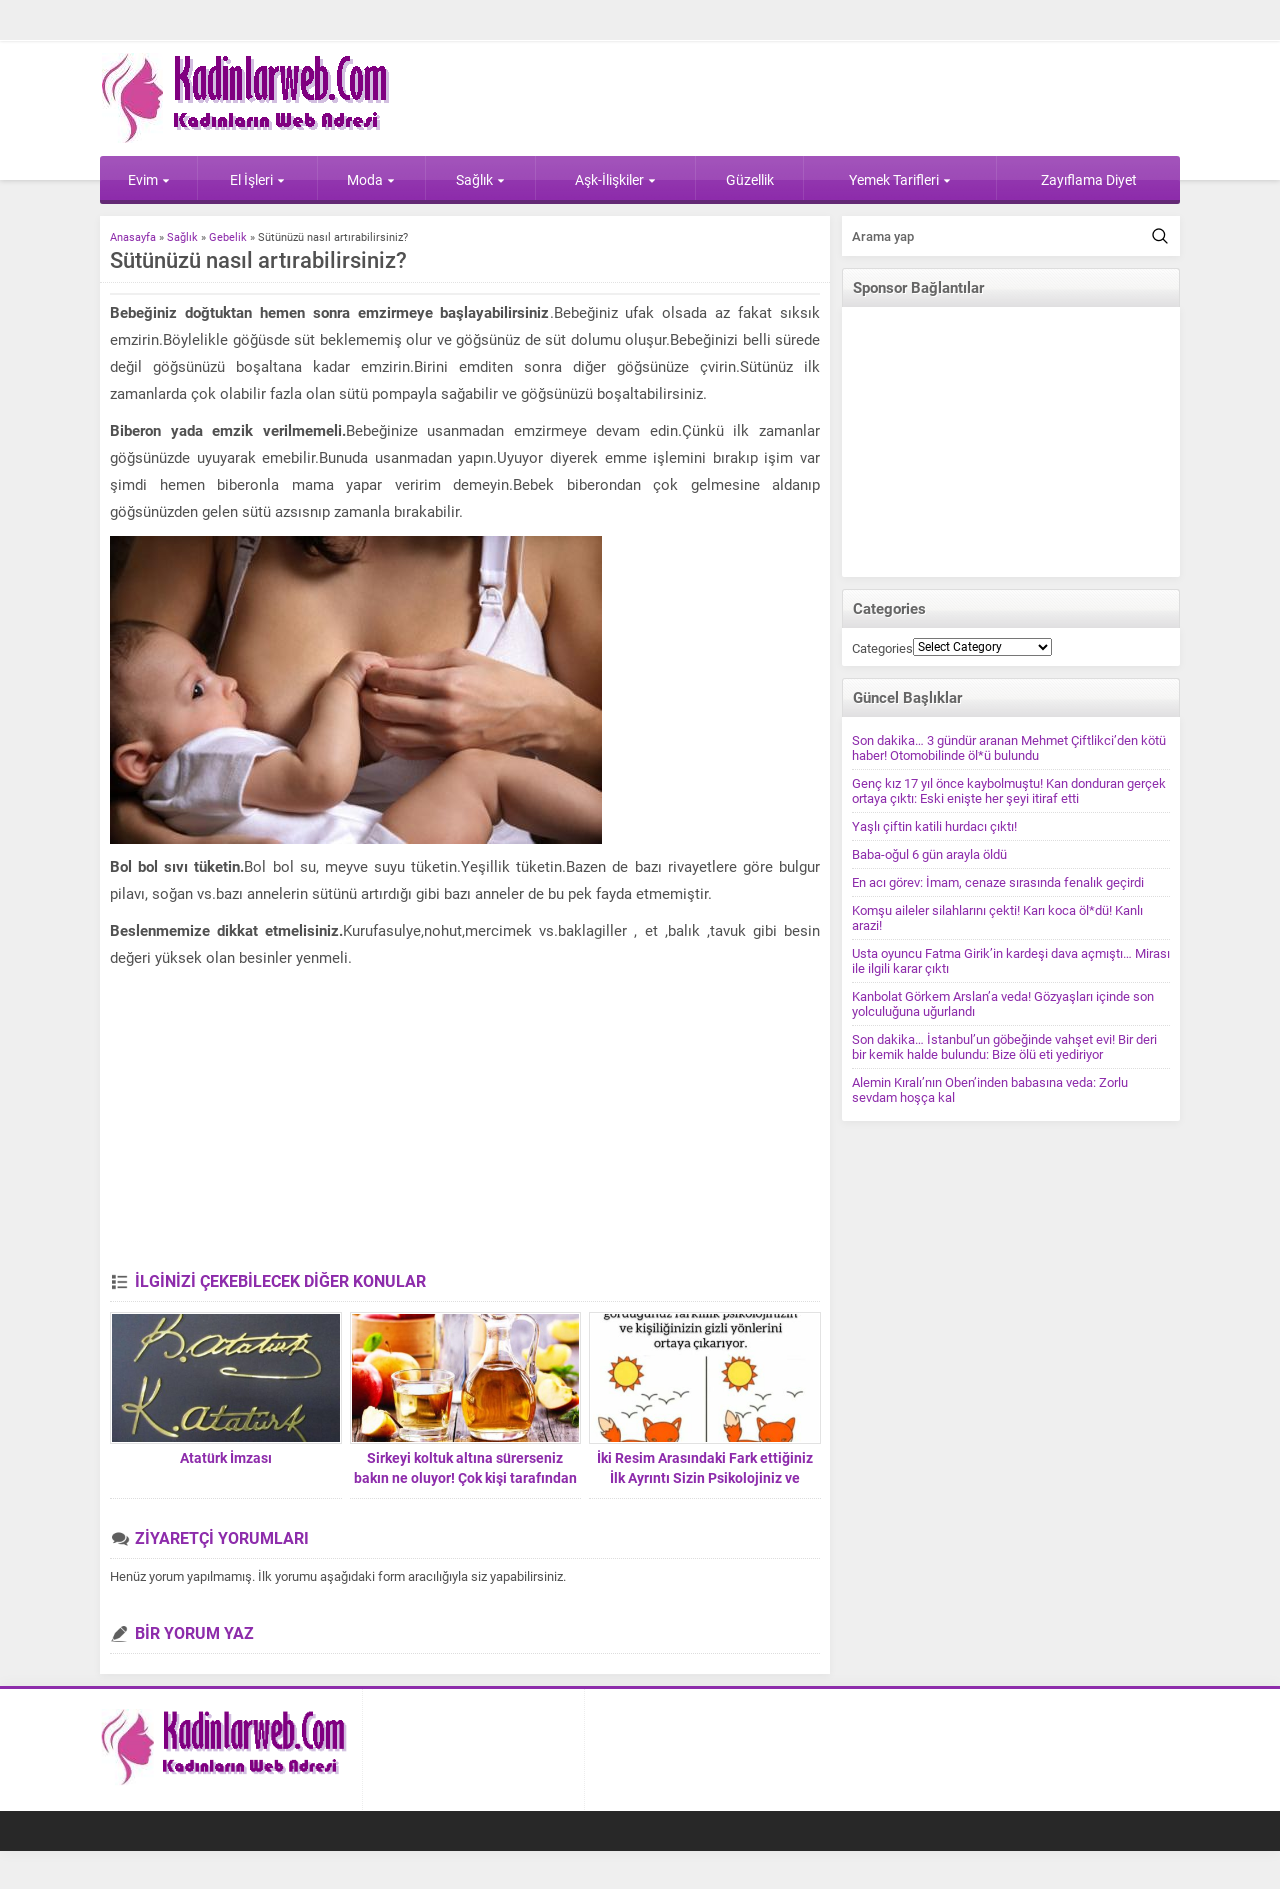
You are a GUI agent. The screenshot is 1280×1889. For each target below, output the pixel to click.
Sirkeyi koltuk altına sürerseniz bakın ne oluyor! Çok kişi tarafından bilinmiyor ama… (465, 1478)
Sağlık (480, 180)
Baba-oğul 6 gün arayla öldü (929, 854)
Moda (371, 180)
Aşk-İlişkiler (615, 180)
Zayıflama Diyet (1089, 180)
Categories (882, 648)
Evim (149, 180)
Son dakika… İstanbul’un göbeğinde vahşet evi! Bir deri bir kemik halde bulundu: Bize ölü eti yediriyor (1004, 1047)
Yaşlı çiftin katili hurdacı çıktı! (934, 826)
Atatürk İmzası (226, 1458)
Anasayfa (133, 237)
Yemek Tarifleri (900, 180)
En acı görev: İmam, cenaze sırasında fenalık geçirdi (998, 882)
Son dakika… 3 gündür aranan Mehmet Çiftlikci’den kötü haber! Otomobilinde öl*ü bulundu (1009, 748)
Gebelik (228, 237)
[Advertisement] (465, 1122)
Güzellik (750, 180)
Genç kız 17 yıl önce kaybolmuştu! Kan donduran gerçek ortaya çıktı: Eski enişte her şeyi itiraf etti (1009, 791)
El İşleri (257, 180)
